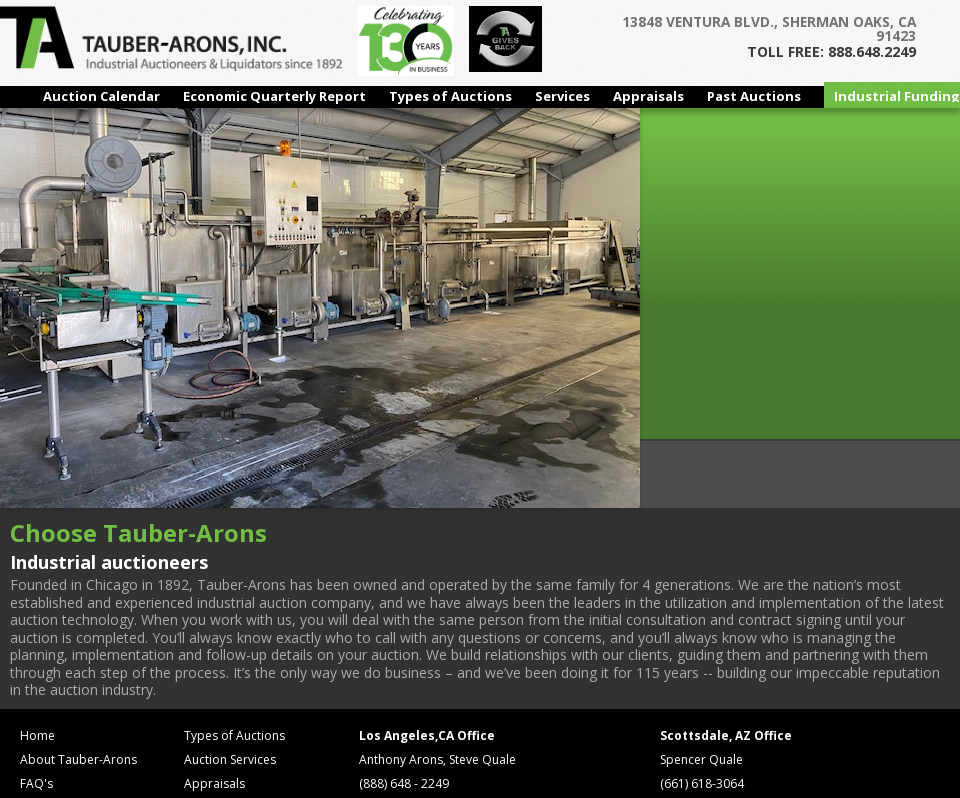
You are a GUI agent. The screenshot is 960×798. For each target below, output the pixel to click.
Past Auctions (754, 96)
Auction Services (230, 759)
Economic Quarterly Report (274, 96)
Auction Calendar (101, 96)
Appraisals (648, 96)
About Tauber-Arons (78, 759)
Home (37, 735)
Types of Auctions (450, 96)
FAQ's (36, 783)
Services (562, 96)
